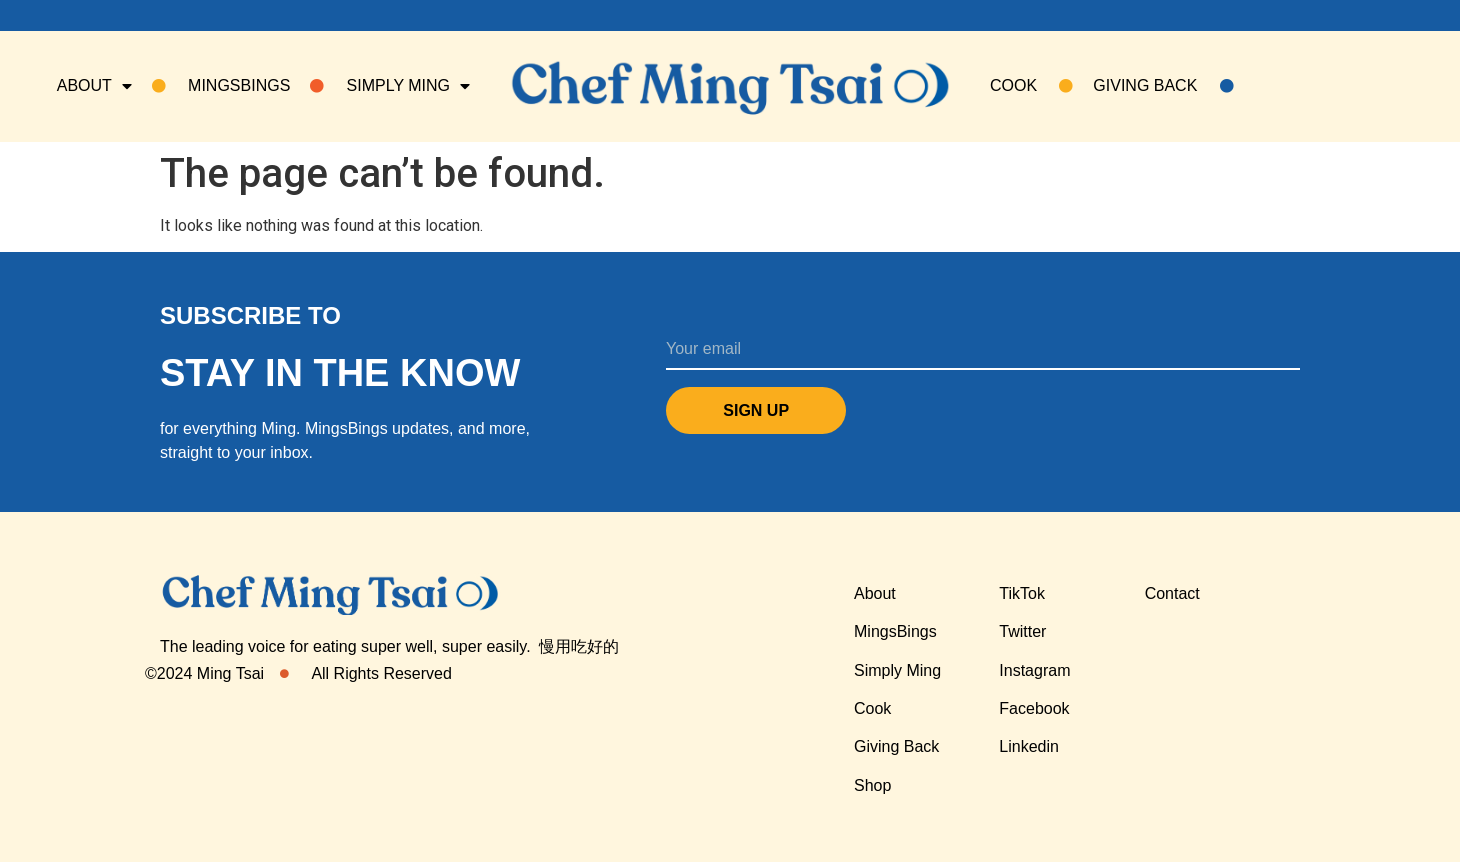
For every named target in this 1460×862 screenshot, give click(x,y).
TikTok (1022, 593)
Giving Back (1163, 86)
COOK (1031, 86)
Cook (872, 708)
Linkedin (1029, 746)
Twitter (1022, 631)
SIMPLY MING (390, 86)
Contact (1172, 593)
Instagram (1034, 670)
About (94, 86)
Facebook (1034, 708)
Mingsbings (221, 86)
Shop (872, 785)
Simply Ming (897, 670)
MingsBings (895, 631)
